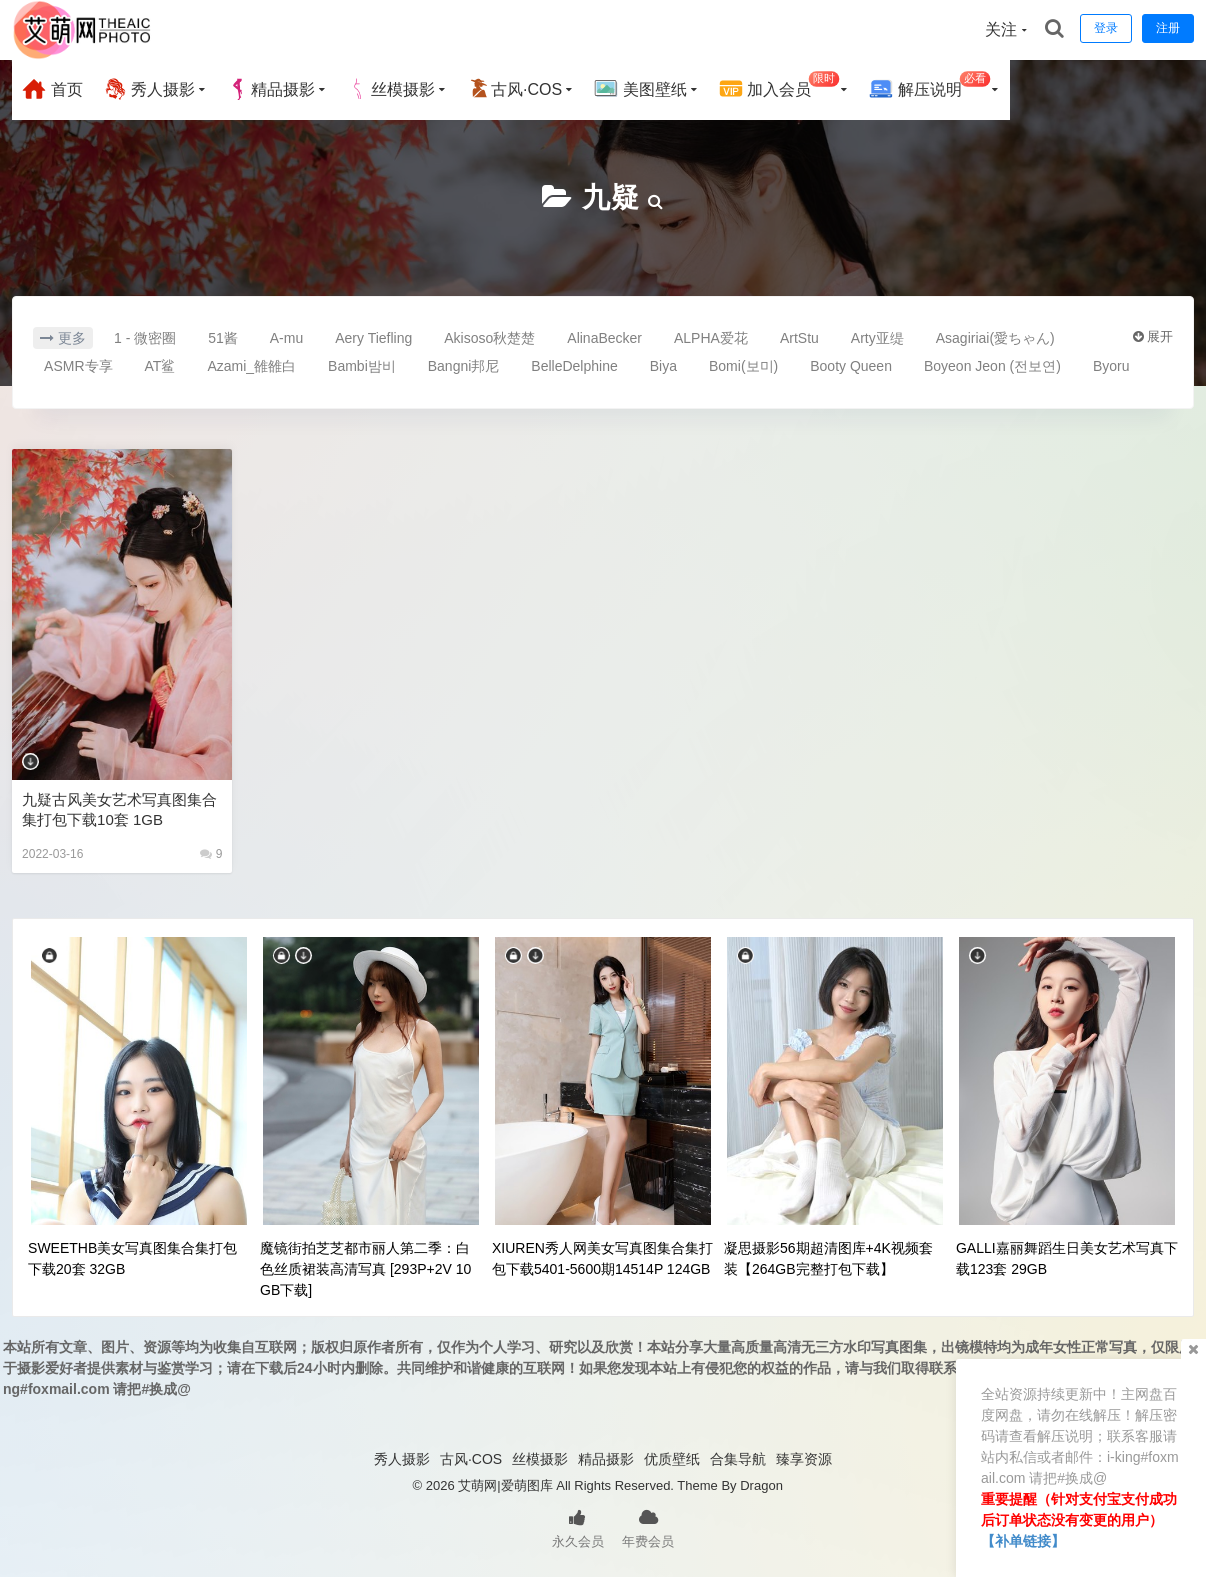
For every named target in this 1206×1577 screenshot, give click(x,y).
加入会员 (779, 86)
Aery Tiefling (373, 338)
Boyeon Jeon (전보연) (992, 366)
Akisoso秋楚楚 (489, 338)
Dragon (761, 1485)
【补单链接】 (1023, 1541)
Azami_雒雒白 (251, 366)
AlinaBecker (604, 338)
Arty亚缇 (877, 338)
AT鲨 (160, 366)
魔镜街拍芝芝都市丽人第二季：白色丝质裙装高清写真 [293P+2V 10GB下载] (365, 1269)
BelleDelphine (574, 366)
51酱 (223, 338)
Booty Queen (851, 366)
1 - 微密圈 (145, 338)
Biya (663, 366)
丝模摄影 (391, 89)
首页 (52, 89)
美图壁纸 (640, 89)
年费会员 (648, 1527)
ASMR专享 (78, 366)
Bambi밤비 (362, 366)
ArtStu (799, 338)
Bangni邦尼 (464, 366)
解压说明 (929, 86)
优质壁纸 (672, 1459)
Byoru (1111, 366)
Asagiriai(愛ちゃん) (995, 338)
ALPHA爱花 (711, 338)
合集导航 (738, 1459)
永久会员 (578, 1527)
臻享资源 (804, 1459)
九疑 (611, 197)
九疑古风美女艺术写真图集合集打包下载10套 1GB (119, 809)
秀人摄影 (149, 89)
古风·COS (514, 89)
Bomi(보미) (743, 366)
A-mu (286, 338)
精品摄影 (271, 89)
